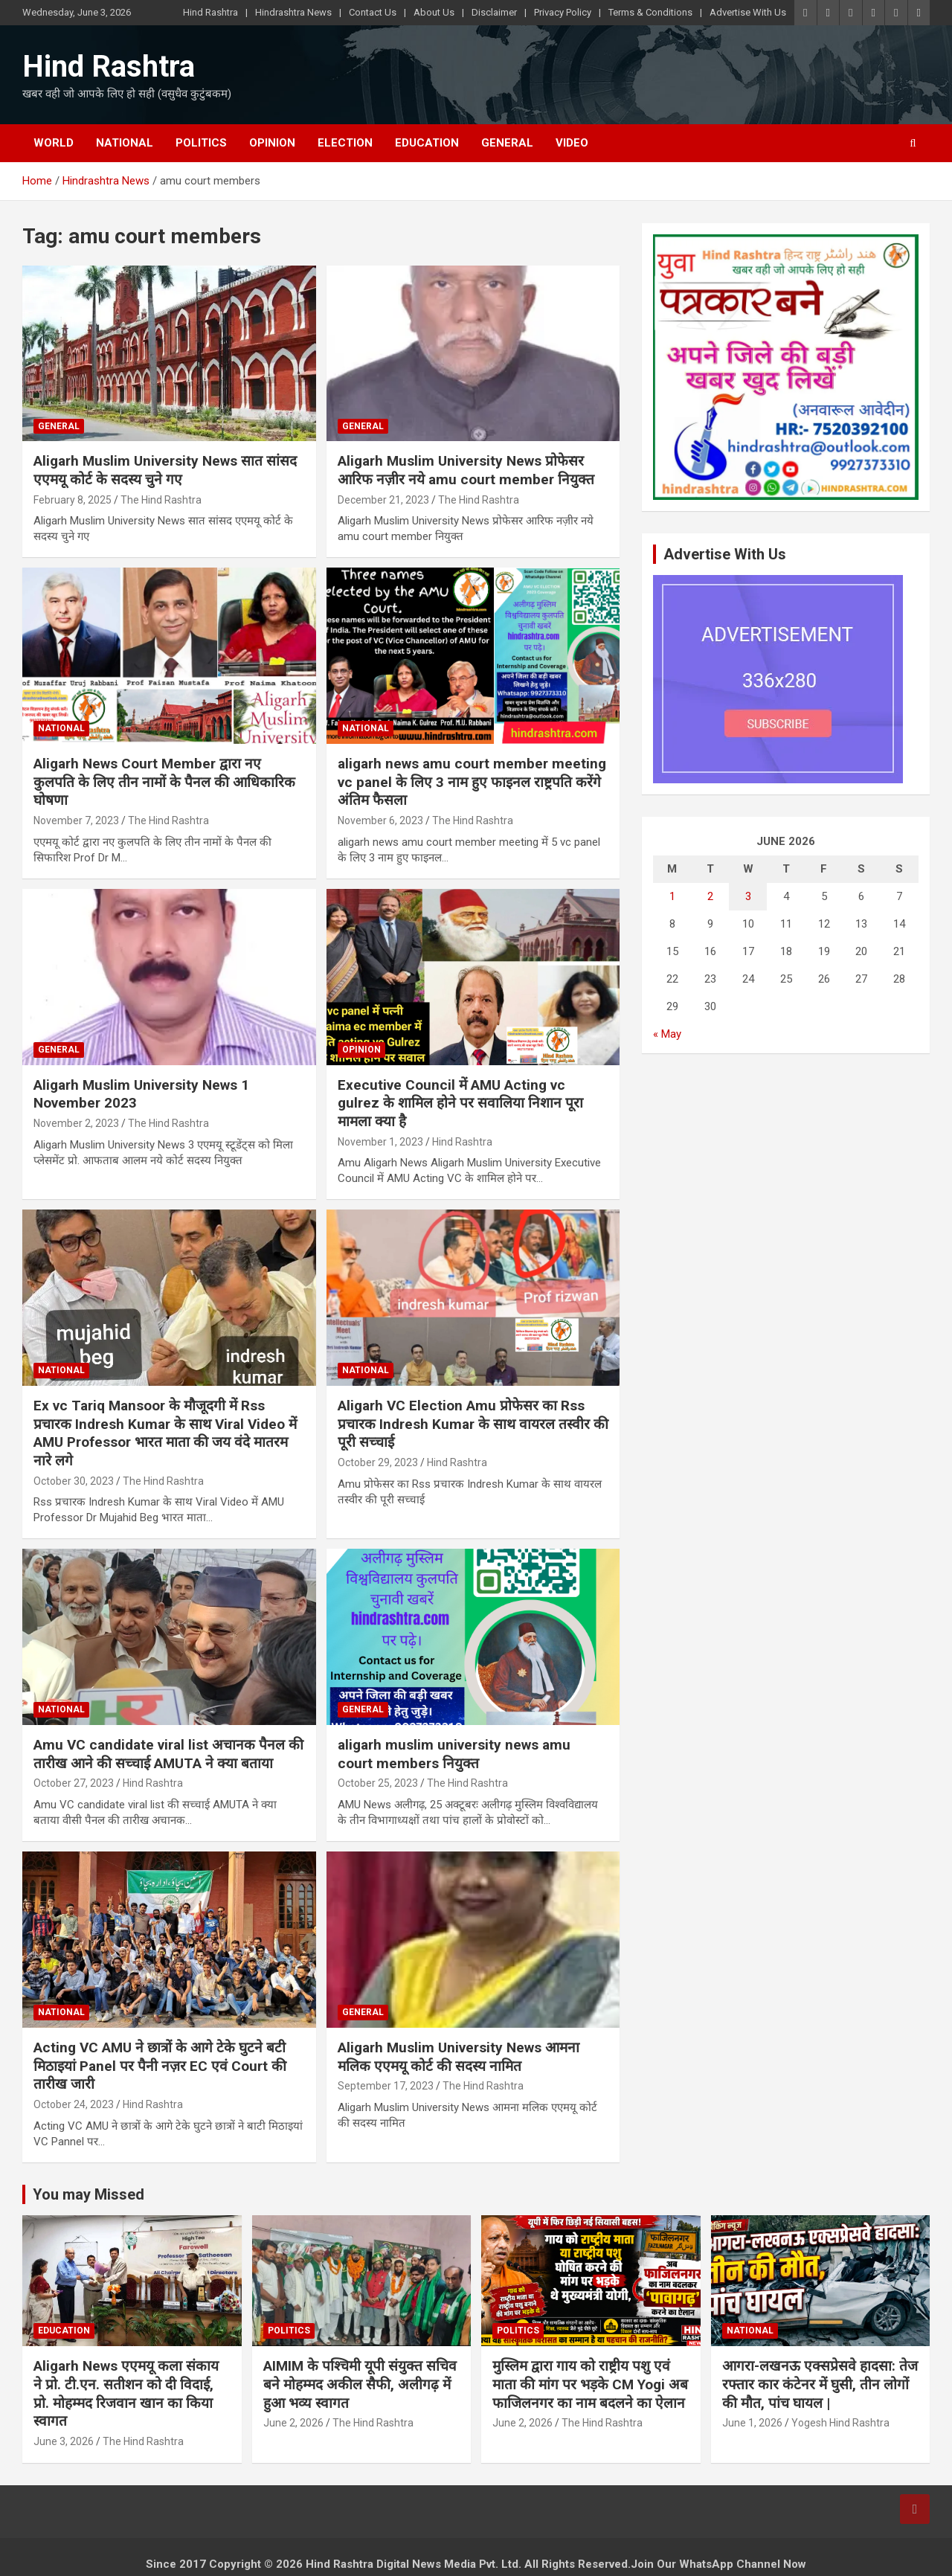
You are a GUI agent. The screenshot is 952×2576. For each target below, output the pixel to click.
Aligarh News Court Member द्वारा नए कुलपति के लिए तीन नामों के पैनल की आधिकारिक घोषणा (164, 782)
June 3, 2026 (63, 2441)
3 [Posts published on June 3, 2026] (748, 896)
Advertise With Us (748, 12)
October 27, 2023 (73, 1783)
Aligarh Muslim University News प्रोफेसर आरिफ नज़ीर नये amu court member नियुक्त (466, 470)
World (53, 143)
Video (572, 143)
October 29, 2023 (378, 1462)
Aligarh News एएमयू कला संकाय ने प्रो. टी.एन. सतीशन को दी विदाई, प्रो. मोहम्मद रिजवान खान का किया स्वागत (126, 2393)
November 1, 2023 (380, 1142)
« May (667, 1034)
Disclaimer (494, 12)
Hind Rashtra (210, 12)
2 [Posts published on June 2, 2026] (710, 896)
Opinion (272, 143)
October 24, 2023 (73, 2104)
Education (427, 143)
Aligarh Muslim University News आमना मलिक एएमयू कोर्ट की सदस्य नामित (458, 2057)
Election (345, 143)
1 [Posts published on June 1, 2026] (672, 896)
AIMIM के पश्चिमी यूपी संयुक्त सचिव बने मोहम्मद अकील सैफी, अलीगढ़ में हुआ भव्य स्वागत (360, 2384)
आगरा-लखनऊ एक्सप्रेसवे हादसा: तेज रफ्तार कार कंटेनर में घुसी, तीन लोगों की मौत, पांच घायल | (820, 2384)
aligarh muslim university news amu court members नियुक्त (454, 1754)
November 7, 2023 (76, 820)
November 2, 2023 (76, 1123)
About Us (434, 12)
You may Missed (88, 2194)
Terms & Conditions (650, 12)
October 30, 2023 (73, 1481)
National (124, 143)
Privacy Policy (562, 12)
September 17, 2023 (386, 2086)
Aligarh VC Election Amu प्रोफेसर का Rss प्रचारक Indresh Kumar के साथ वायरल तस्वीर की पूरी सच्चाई (473, 1424)
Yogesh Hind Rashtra (840, 2423)
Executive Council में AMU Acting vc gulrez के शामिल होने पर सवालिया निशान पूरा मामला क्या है (460, 1103)
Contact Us (372, 12)
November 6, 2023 (380, 820)
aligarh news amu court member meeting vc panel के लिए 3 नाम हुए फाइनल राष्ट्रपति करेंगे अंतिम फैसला (472, 782)
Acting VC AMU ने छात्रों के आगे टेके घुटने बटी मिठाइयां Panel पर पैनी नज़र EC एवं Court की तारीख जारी (159, 2065)
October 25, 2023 (378, 1783)
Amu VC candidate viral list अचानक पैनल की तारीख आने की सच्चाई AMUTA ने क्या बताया (168, 1754)
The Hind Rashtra (161, 500)
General (507, 143)
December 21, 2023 (383, 500)
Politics (201, 143)
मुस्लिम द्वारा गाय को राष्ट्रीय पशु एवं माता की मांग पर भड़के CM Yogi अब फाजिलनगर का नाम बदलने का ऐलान (590, 2384)
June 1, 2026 (752, 2423)
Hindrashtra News (293, 12)
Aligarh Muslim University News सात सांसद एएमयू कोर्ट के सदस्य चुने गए (165, 470)
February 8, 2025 (72, 500)
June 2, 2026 (293, 2423)
